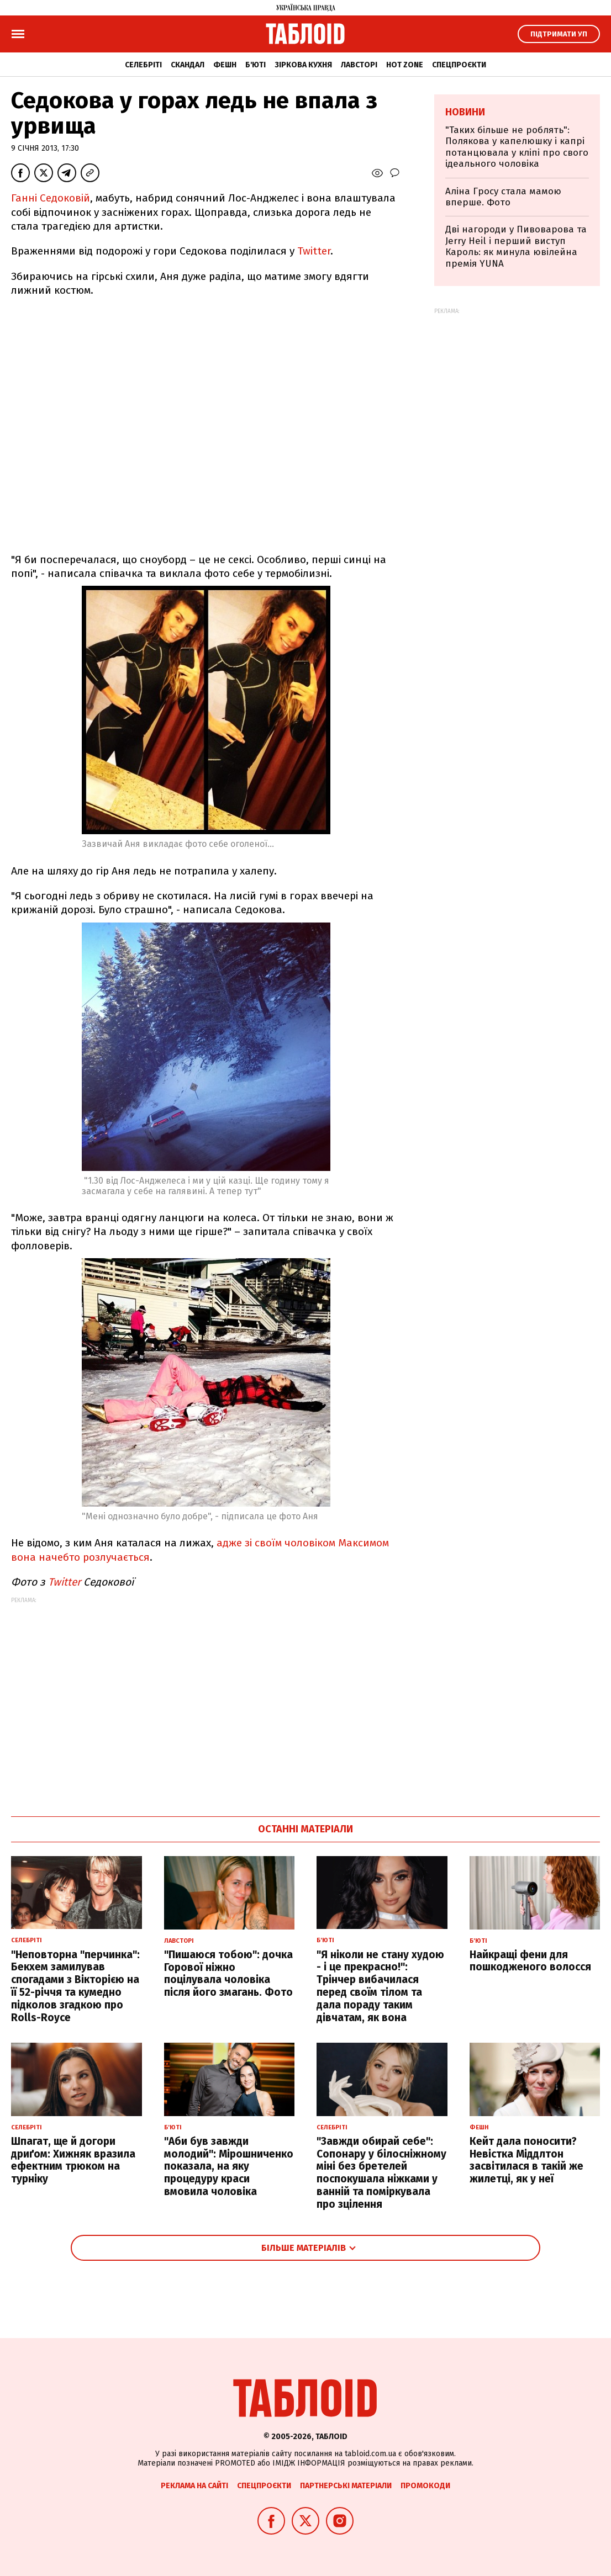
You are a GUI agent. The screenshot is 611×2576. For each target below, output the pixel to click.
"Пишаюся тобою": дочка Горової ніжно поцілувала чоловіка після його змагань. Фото (228, 1973)
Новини (465, 112)
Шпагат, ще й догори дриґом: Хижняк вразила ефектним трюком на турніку (73, 2160)
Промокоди (425, 2485)
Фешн (224, 65)
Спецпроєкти (459, 65)
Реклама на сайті (194, 2485)
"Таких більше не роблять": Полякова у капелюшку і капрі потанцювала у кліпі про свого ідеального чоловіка (516, 146)
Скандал (187, 65)
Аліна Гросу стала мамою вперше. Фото (503, 196)
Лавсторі (359, 65)
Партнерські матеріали (346, 2485)
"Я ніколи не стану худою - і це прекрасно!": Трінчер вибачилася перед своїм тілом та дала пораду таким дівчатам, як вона (380, 1986)
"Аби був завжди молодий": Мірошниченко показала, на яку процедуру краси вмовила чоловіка (228, 2166)
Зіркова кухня (303, 65)
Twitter (313, 251)
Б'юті (255, 65)
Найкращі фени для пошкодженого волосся (530, 1961)
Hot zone (404, 65)
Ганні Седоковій (50, 198)
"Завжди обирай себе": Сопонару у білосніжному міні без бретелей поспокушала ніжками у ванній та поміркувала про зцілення (381, 2173)
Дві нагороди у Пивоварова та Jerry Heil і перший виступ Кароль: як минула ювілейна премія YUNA (516, 246)
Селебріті (143, 65)
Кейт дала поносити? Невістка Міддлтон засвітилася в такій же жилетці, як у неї (526, 2160)
